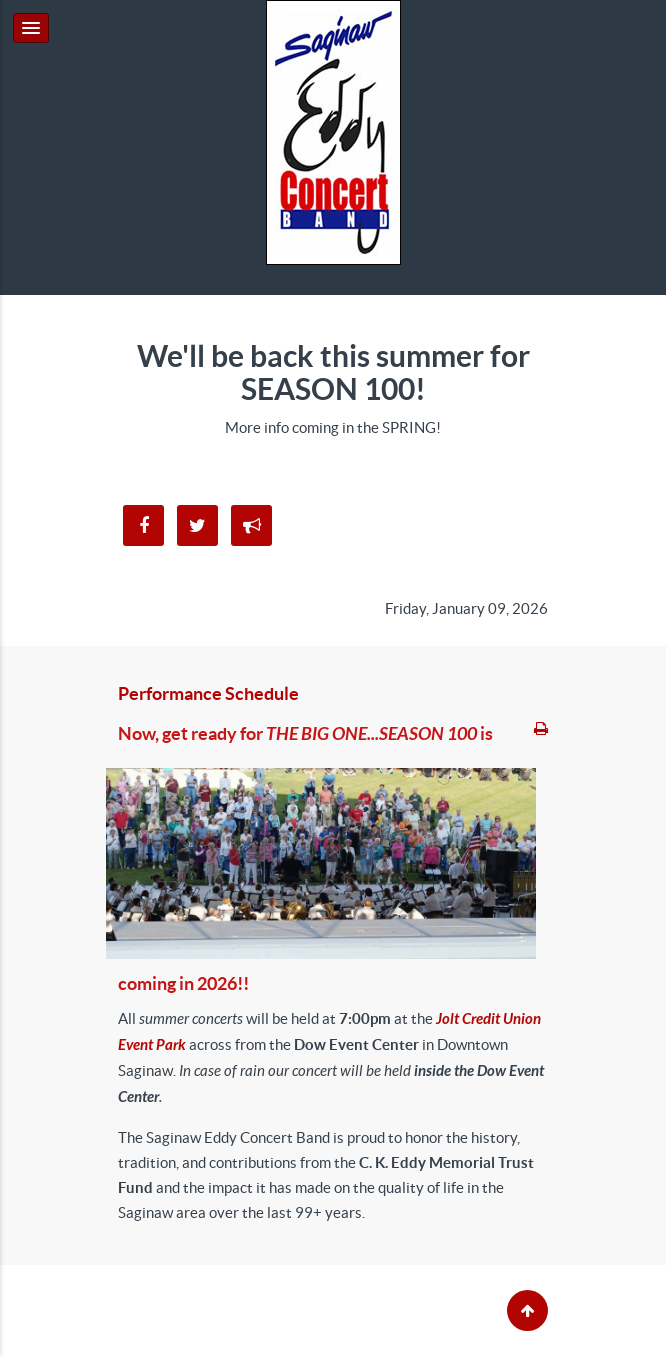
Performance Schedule (208, 693)
